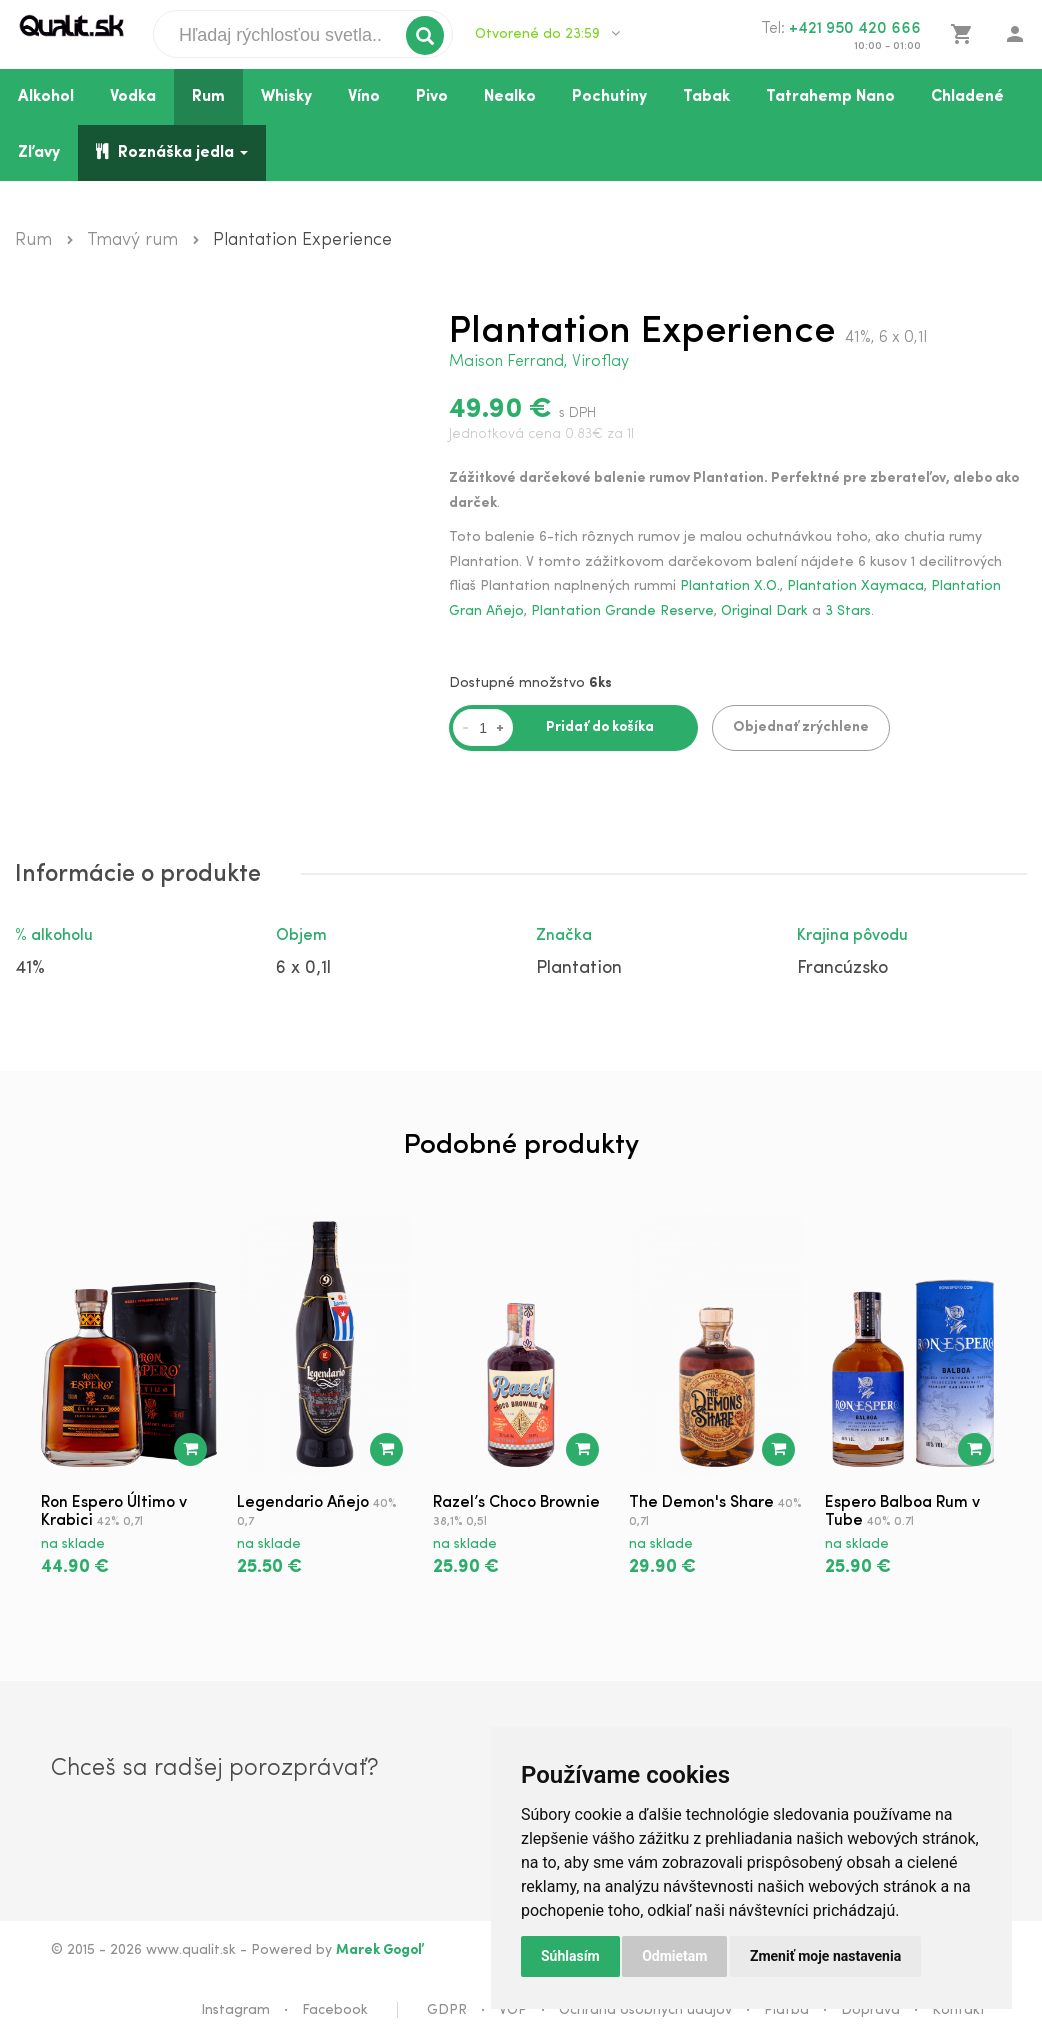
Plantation (579, 966)
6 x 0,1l (303, 966)
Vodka (133, 97)
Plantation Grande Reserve (622, 611)
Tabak (706, 97)
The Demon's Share (701, 1501)
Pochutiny (609, 97)
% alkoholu (54, 934)
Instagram (235, 2008)
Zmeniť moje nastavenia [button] (825, 1956)
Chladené (967, 97)
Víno (364, 97)
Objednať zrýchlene (801, 726)
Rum (208, 97)
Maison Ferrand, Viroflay (539, 362)
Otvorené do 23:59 (547, 34)
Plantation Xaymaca (855, 586)
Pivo (432, 97)
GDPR (447, 2008)
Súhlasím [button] (570, 1956)
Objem (301, 934)
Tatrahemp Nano (830, 97)
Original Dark (764, 611)
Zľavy (39, 153)
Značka (564, 934)
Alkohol (46, 97)
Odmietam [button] (674, 1956)
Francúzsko (842, 966)
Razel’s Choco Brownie (516, 1501)
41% (30, 966)
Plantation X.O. (730, 586)
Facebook (335, 2008)
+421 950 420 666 (855, 29)
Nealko (510, 97)
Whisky (286, 97)
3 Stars (848, 611)
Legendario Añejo (303, 1501)
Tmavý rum (132, 240)
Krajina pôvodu (852, 934)
